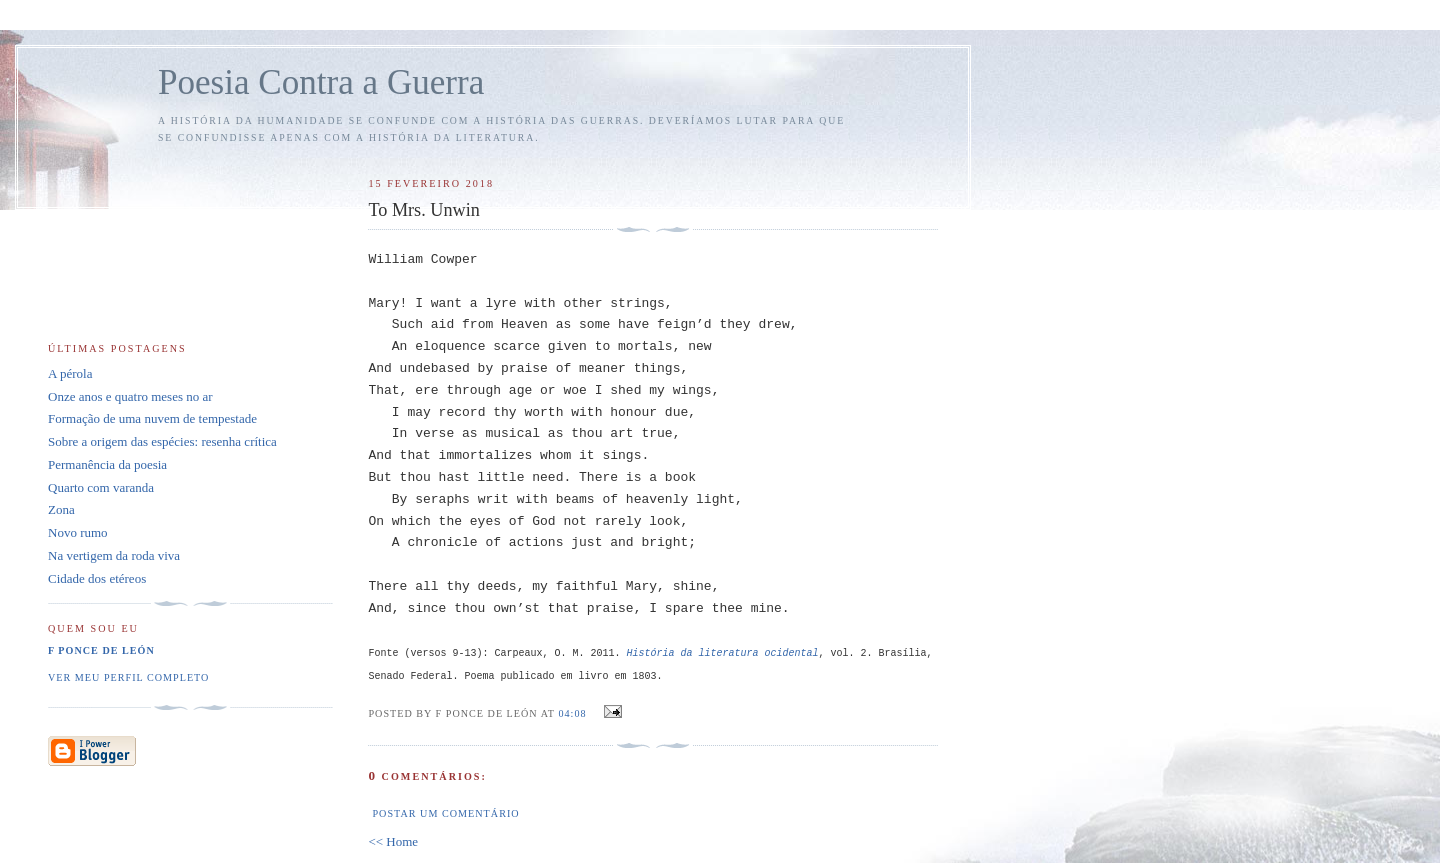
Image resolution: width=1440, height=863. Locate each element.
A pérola (70, 373)
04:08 (572, 713)
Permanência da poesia (107, 464)
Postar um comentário (445, 813)
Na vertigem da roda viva (114, 555)
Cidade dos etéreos (97, 578)
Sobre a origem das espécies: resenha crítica (162, 441)
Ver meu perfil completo (128, 677)
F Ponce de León (101, 650)
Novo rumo (78, 532)
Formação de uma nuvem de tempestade (152, 418)
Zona (61, 509)
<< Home (393, 841)
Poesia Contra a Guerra (321, 82)
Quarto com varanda (101, 487)
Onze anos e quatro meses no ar (130, 396)
